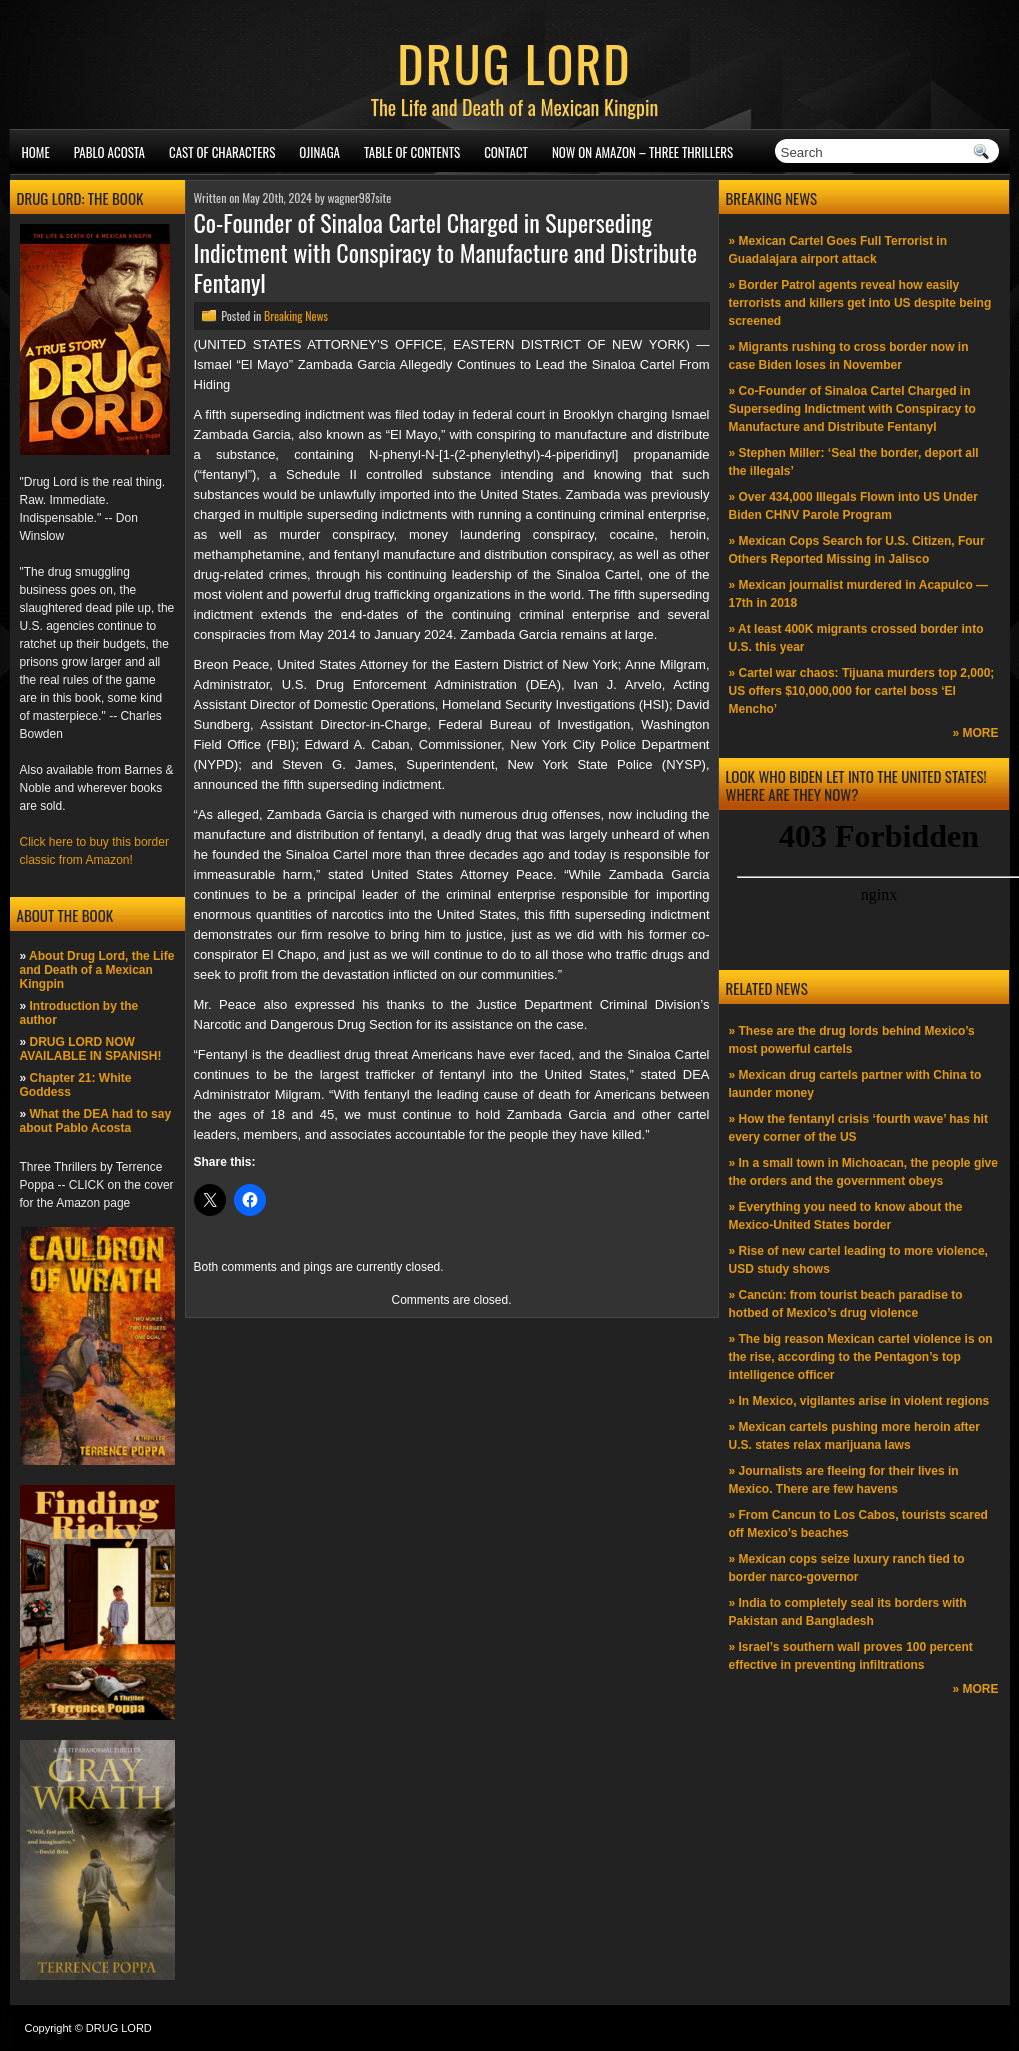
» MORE (975, 733)
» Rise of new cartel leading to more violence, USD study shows (858, 1260)
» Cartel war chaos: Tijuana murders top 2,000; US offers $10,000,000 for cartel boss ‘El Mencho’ (862, 691)
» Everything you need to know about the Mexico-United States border (846, 1216)
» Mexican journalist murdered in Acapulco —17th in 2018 (859, 594)
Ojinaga (319, 152)
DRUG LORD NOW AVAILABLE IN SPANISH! (91, 1049)
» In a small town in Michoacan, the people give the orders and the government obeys (863, 1172)
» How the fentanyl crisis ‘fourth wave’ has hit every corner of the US (858, 1128)
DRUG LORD (514, 62)
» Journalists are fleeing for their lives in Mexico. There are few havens (844, 1480)
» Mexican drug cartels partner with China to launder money (855, 1084)
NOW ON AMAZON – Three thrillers (642, 152)
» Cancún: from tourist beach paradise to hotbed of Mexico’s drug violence (846, 1304)
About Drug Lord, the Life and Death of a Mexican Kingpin (97, 970)
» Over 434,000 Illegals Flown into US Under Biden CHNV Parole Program (853, 506)
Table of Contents (412, 152)
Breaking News (296, 315)
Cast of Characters (222, 152)
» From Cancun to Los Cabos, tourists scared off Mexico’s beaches (858, 1524)
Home (36, 152)
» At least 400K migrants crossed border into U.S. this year (856, 638)
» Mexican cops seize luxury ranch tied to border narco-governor (847, 1568)
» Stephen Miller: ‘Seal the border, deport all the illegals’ (854, 462)
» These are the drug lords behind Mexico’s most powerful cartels (852, 1040)
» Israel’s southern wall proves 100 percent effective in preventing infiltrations (851, 1656)
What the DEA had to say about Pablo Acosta (96, 1121)
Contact (506, 152)
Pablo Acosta (109, 152)
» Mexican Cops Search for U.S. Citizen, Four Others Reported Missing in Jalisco (857, 550)
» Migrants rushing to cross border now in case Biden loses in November (849, 356)
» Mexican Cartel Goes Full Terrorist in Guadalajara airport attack (838, 250)
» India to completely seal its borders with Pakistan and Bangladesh (848, 1612)
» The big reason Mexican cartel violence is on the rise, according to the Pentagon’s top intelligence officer (861, 1357)
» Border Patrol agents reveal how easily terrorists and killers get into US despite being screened (860, 303)
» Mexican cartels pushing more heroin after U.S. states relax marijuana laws (854, 1436)
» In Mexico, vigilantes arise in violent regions (859, 1401)
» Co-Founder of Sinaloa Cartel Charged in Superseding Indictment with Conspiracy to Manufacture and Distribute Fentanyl (852, 409)
